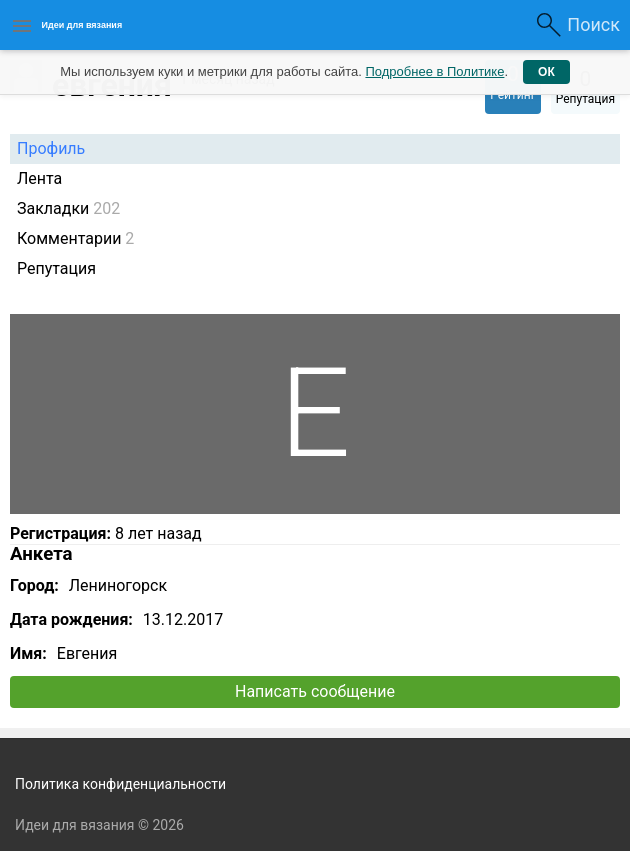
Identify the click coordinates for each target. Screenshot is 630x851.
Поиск (593, 24)
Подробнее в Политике (434, 71)
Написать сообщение (315, 691)
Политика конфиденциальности (120, 784)
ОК (546, 72)
